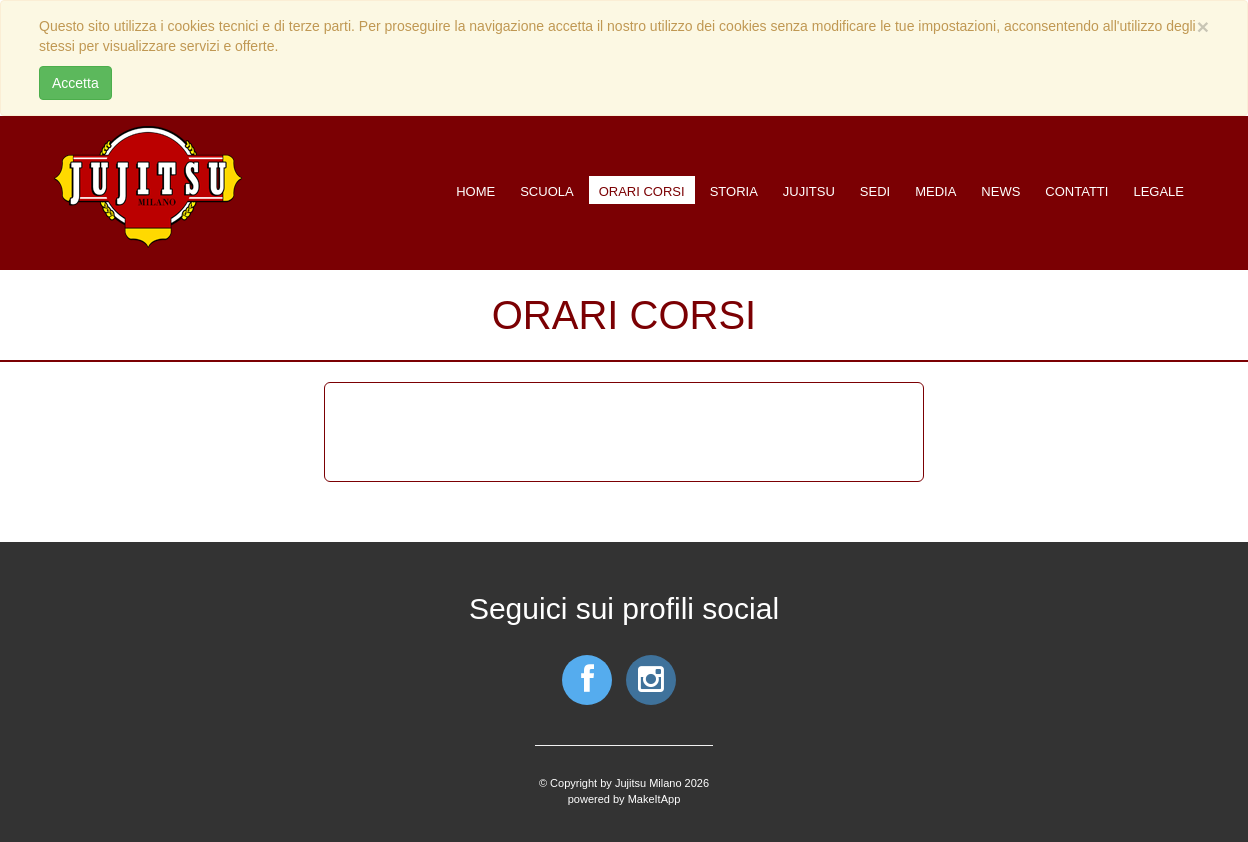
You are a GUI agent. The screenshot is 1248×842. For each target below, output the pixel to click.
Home (475, 191)
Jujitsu (809, 191)
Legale (1158, 191)
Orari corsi (642, 191)
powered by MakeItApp (624, 799)
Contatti (1076, 191)
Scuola (546, 191)
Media (935, 191)
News (1000, 191)
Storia (734, 191)
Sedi (875, 191)
